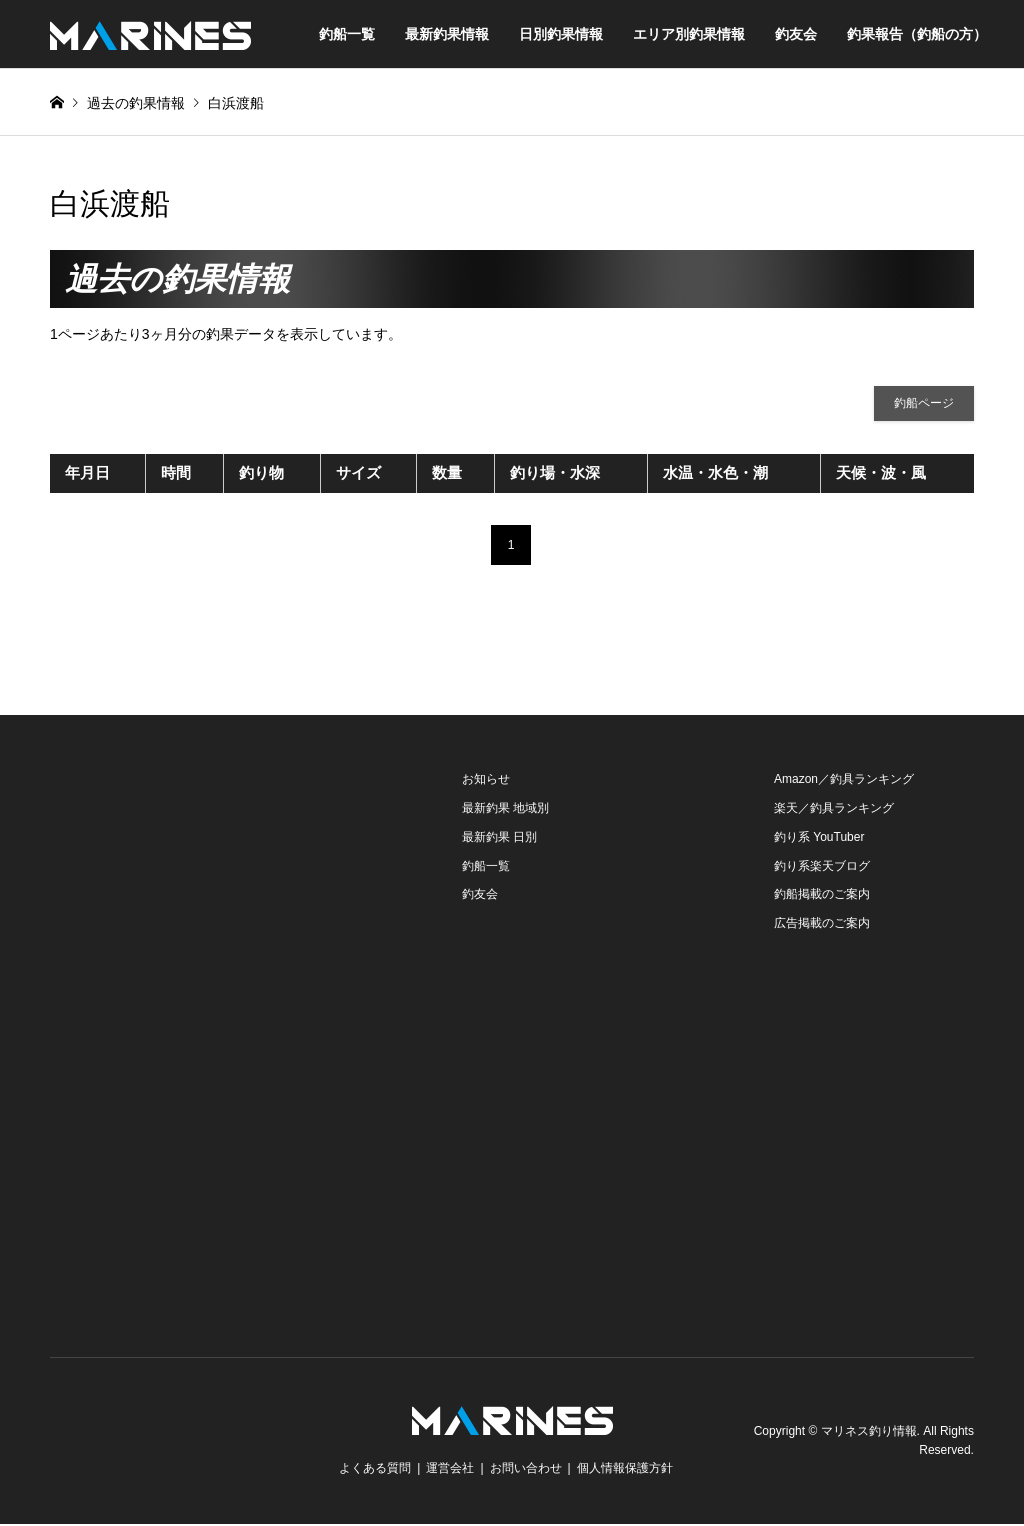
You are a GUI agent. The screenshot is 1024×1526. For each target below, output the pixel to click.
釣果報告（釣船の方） (917, 34)
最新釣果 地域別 (505, 810)
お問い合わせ (526, 1470)
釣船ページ (924, 404)
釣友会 (796, 34)
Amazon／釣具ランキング (844, 781)
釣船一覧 (347, 34)
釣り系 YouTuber (819, 838)
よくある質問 (375, 1470)
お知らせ (486, 781)
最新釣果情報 (447, 34)
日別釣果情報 (561, 34)
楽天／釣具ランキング (834, 810)
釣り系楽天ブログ (822, 867)
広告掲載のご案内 (822, 925)
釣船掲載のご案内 (822, 896)
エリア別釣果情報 (689, 34)
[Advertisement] (200, 892)
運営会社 (450, 1470)
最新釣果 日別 (499, 838)
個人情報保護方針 (625, 1470)
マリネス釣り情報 (869, 1432)
